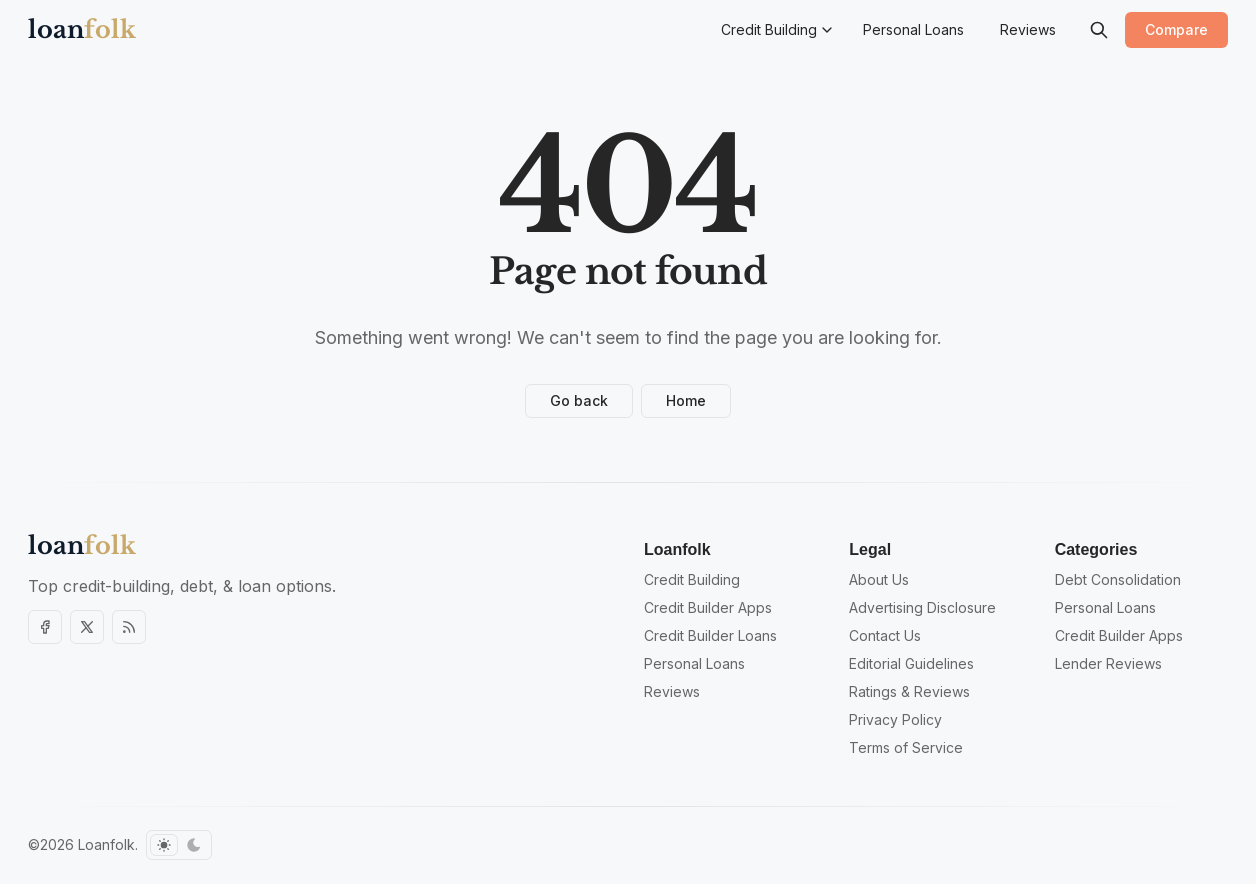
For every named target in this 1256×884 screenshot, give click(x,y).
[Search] (1099, 30)
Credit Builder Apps (1119, 635)
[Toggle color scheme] (179, 845)
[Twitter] (87, 627)
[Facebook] (45, 627)
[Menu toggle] (827, 30)
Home (686, 400)
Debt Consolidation (1118, 579)
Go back (579, 400)
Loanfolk (106, 844)
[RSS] (129, 627)
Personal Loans (1105, 607)
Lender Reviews (1108, 663)
